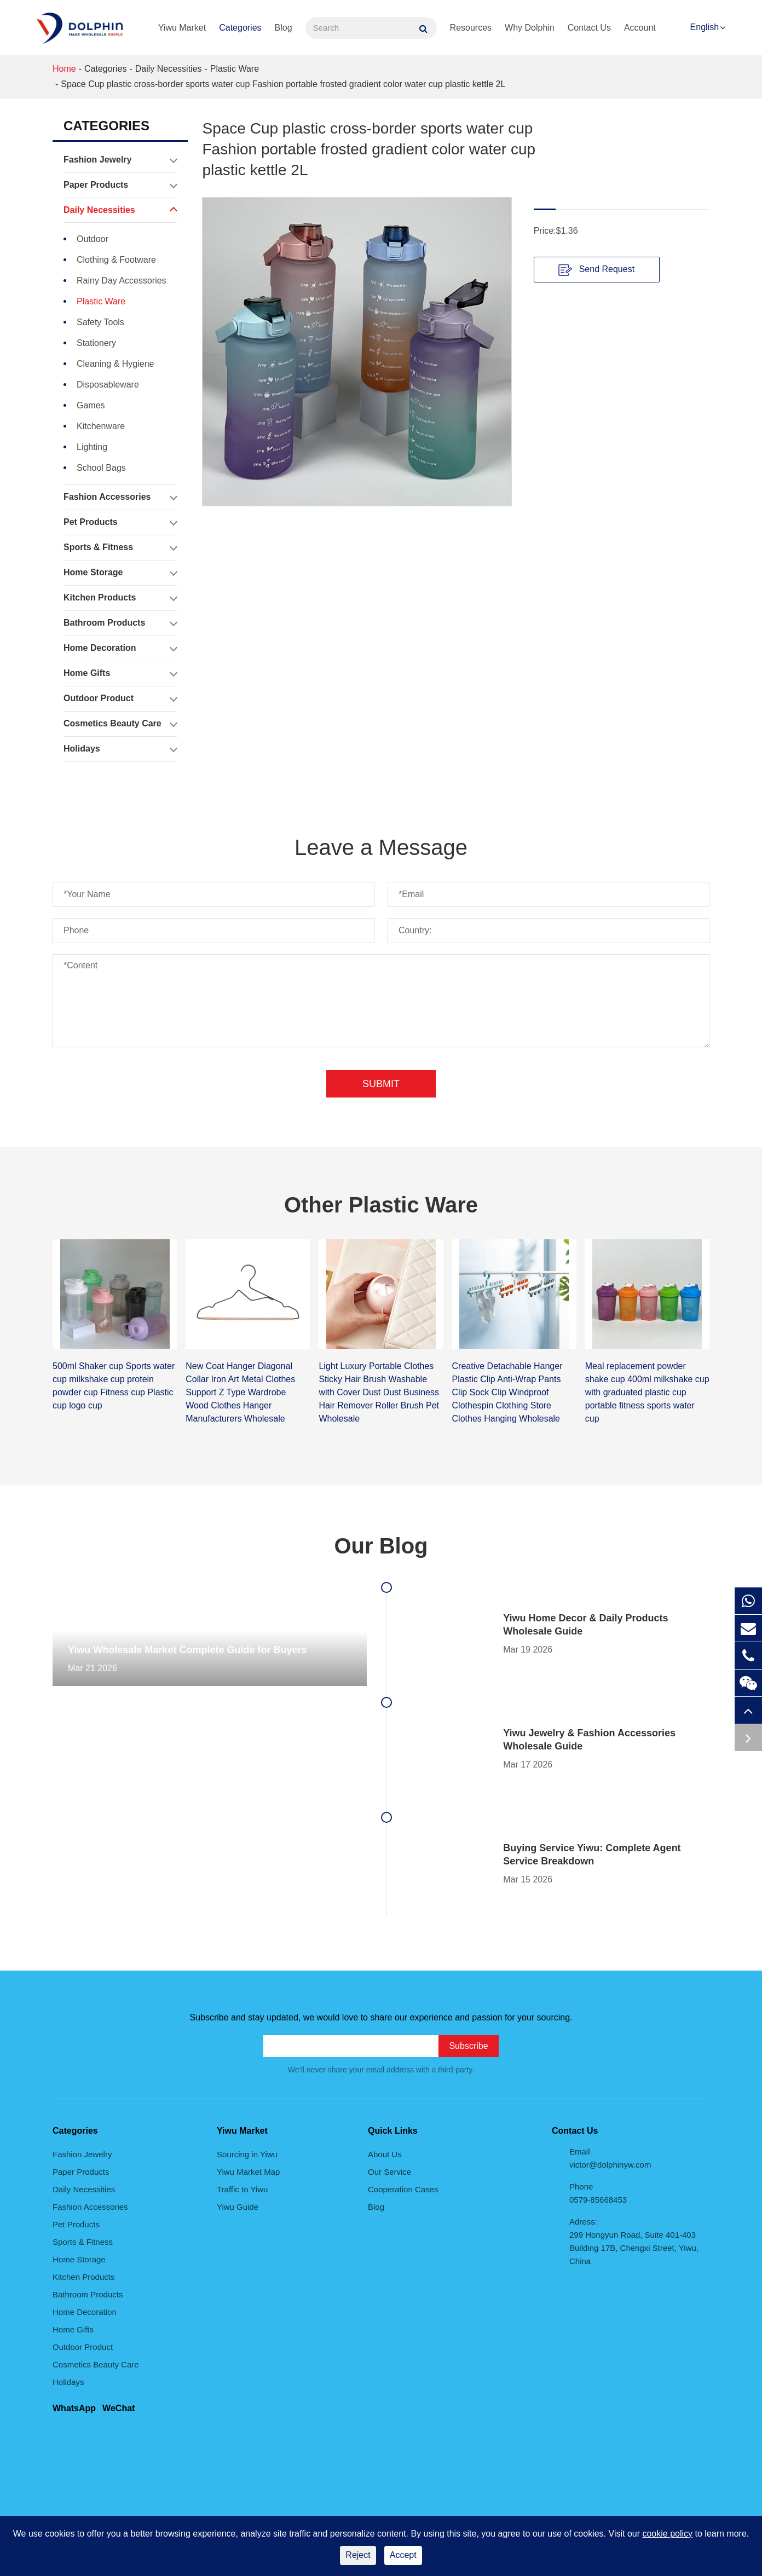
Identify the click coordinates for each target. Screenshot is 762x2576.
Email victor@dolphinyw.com (610, 2158)
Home (64, 68)
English (704, 27)
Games (91, 405)
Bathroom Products (120, 623)
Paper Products (120, 185)
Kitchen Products (120, 598)
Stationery (96, 343)
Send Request (596, 270)
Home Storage (120, 572)
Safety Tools (100, 322)
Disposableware (108, 384)
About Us (385, 2154)
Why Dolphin (530, 27)
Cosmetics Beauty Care (120, 723)
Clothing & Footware (116, 259)
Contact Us (589, 27)
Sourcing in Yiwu (247, 2154)
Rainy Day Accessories (121, 280)
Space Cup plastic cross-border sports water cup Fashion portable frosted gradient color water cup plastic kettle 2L (283, 84)
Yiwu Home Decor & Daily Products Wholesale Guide (585, 1625)
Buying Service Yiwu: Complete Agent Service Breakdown (591, 1855)
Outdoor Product (120, 698)
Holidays (120, 749)
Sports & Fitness (120, 547)
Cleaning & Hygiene (115, 363)
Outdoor (92, 239)
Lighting (92, 447)
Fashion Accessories (120, 497)
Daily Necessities (168, 68)
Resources (471, 27)
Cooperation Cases (403, 2189)
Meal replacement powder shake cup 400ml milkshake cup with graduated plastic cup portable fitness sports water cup (647, 1392)
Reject (357, 2555)
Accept (403, 2555)
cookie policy (667, 2533)
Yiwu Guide (237, 2206)
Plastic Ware (234, 68)
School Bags (101, 467)
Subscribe (468, 2046)
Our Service (389, 2171)
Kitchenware (101, 426)
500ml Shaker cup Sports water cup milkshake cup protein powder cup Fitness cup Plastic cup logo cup (114, 1385)
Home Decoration (120, 648)
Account (640, 27)
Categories (240, 27)
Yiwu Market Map (248, 2171)
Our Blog (381, 1546)
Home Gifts (120, 673)
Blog (283, 27)
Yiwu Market (182, 27)
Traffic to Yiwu (242, 2189)
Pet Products (120, 522)
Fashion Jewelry (120, 160)
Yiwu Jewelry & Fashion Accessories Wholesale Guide (589, 1740)
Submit (381, 1083)
